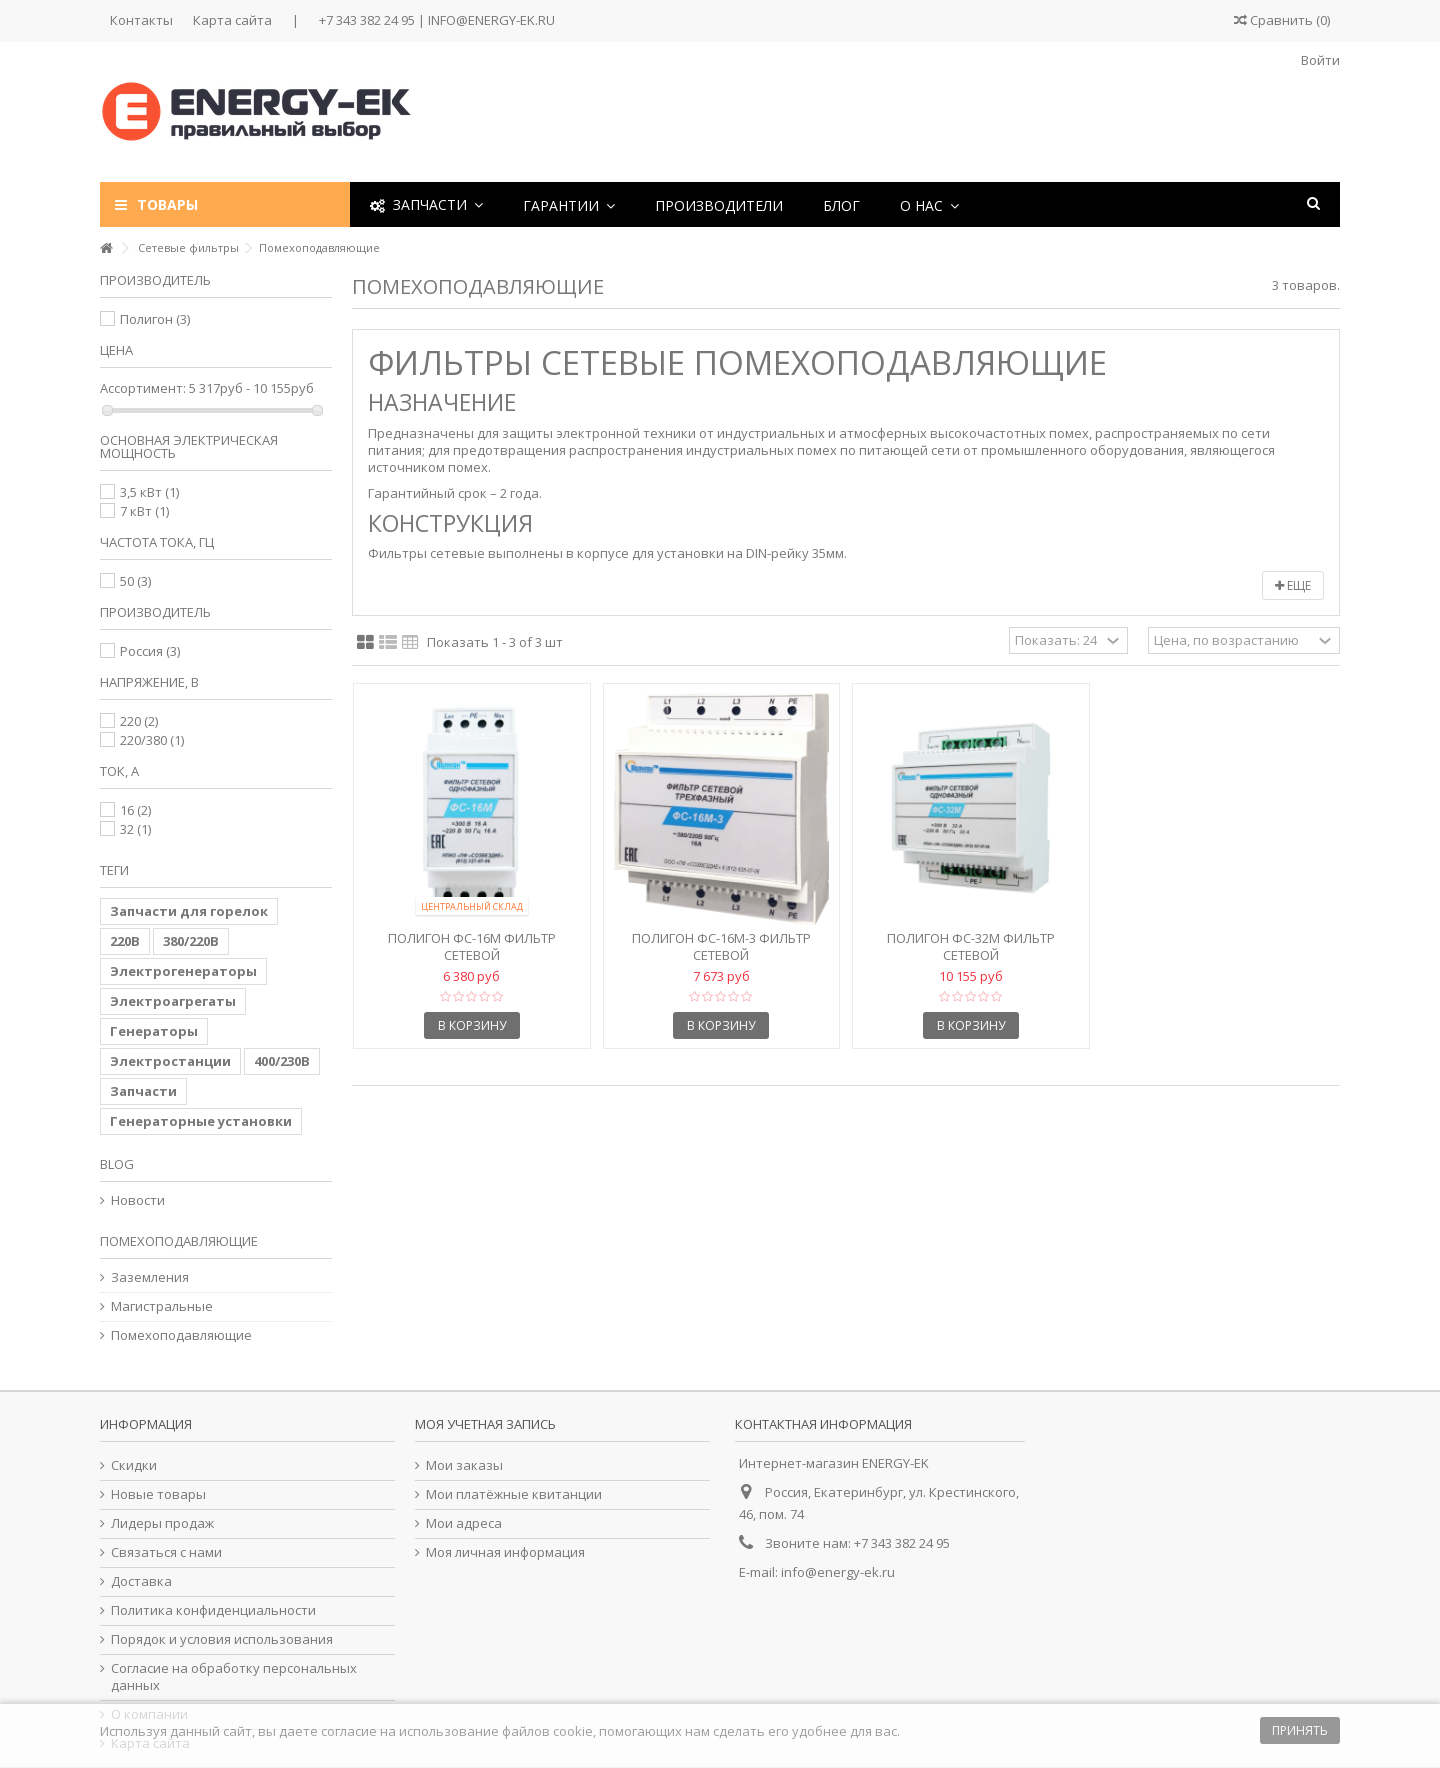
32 (135, 829)
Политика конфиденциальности (213, 1610)
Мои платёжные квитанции (514, 1494)
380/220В (191, 941)
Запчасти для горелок (189, 911)
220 (139, 721)
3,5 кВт (149, 492)
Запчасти (143, 1091)
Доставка (141, 1581)
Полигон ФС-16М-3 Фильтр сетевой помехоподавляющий (721, 955)
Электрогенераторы (183, 971)
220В (125, 941)
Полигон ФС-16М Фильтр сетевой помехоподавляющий (472, 955)
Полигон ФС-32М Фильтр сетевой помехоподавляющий (971, 955)
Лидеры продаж (162, 1523)
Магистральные (162, 1306)
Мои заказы (464, 1465)
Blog (117, 1164)
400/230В (282, 1061)
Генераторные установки (201, 1121)
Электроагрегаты (173, 1001)
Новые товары (158, 1494)
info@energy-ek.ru (838, 1572)
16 (135, 810)
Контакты (141, 20)
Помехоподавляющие (181, 1335)
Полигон (155, 319)
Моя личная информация (505, 1552)
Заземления (150, 1277)
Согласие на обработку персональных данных (234, 1677)
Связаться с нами (166, 1552)
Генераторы (154, 1031)
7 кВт (144, 511)
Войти (1319, 60)
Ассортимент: (143, 388)
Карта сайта (232, 20)
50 (135, 581)
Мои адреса (464, 1523)
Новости (138, 1200)
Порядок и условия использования (222, 1639)
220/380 (152, 740)
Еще (1293, 585)
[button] (569, 204)
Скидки (134, 1465)
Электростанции (170, 1061)
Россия (150, 651)
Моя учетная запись (485, 1424)
